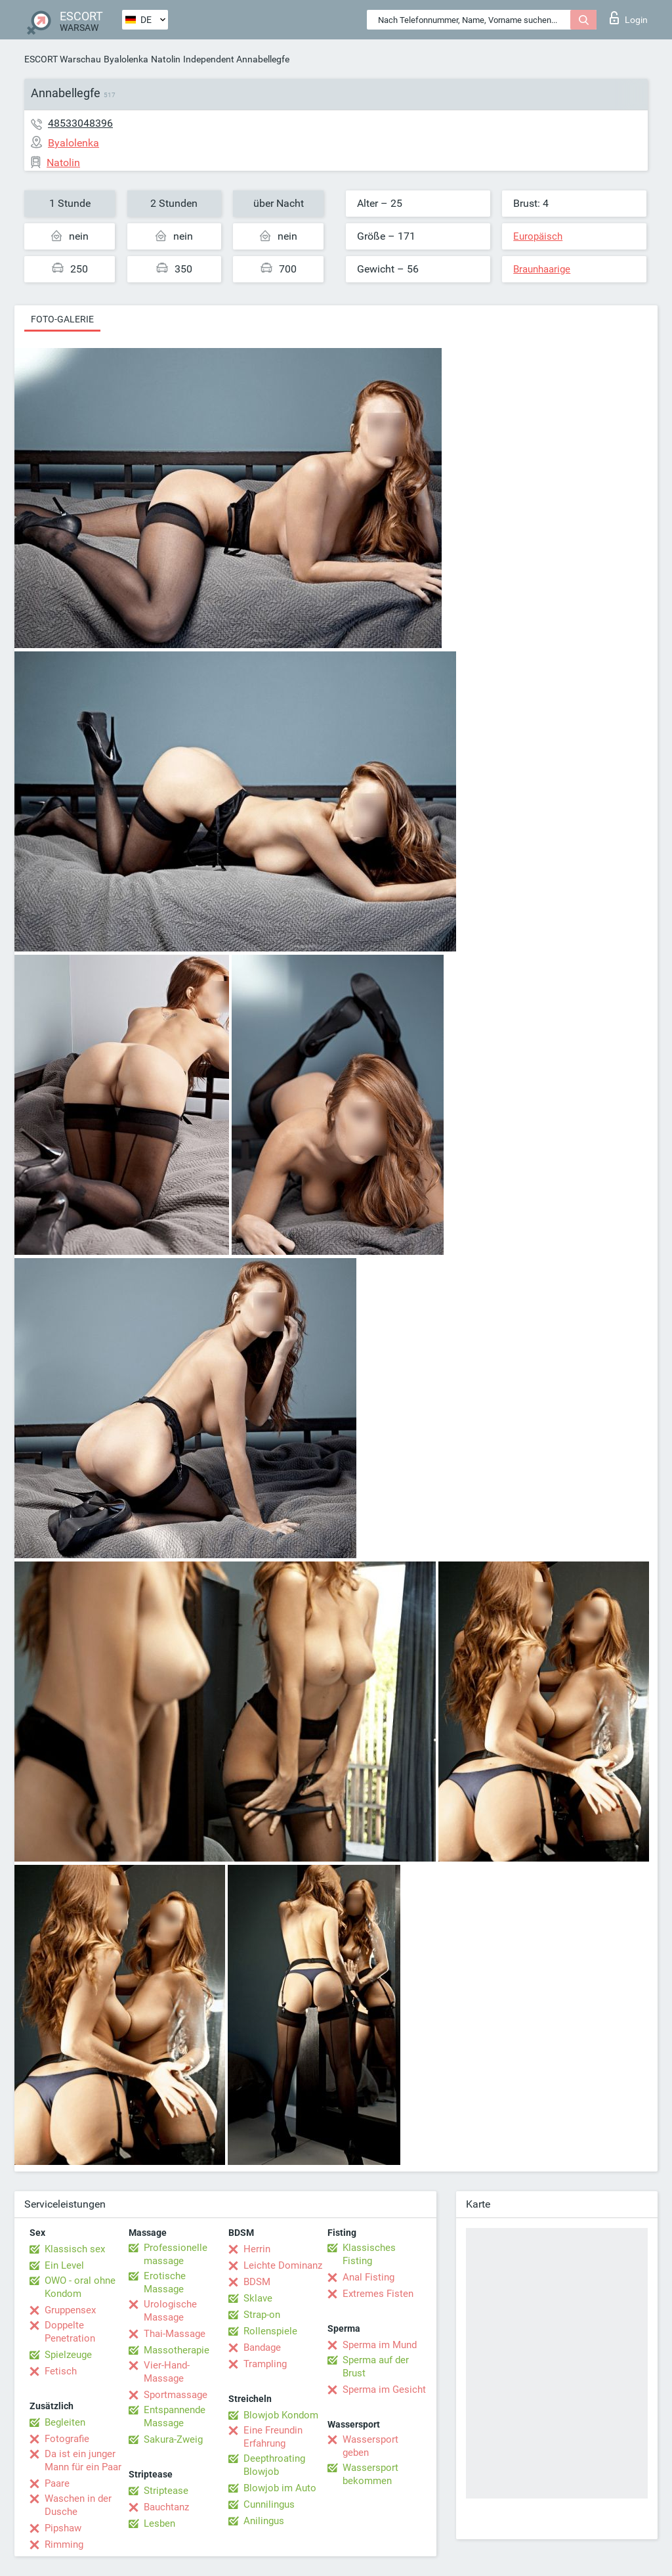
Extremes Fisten (378, 2294)
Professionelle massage (175, 2254)
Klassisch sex (75, 2249)
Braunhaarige (541, 269)
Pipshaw (63, 2528)
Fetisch (61, 2371)
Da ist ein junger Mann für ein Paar (83, 2460)
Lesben (159, 2523)
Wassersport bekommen (370, 2474)
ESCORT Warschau (62, 59)
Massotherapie (176, 2350)
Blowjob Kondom (280, 2415)
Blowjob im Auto (279, 2488)
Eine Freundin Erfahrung (273, 2436)
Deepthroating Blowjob (274, 2465)
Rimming (64, 2544)
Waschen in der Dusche (78, 2505)
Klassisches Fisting (369, 2254)
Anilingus (263, 2521)
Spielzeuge (68, 2355)
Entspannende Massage (174, 2416)
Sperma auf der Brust (376, 2366)
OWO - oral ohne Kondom (80, 2287)
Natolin (165, 59)
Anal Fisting (368, 2277)
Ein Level (64, 2265)
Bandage (262, 2347)
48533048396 (80, 123)
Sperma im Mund (380, 2345)
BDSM (256, 2282)
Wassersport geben (370, 2446)
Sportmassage (175, 2395)
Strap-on (261, 2315)
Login (629, 18)
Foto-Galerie (62, 319)
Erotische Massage (165, 2282)
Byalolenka (126, 59)
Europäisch (537, 236)
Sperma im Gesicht (384, 2389)
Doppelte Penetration (70, 2331)
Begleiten (65, 2422)
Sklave (257, 2298)
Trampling (265, 2364)
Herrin (256, 2249)
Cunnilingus (269, 2504)
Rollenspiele (270, 2331)
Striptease (166, 2491)
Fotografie (67, 2439)
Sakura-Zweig (173, 2439)
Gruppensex (70, 2310)
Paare (57, 2483)
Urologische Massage (170, 2310)
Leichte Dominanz (282, 2265)
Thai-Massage (174, 2334)
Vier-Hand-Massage (167, 2371)
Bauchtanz (166, 2507)
